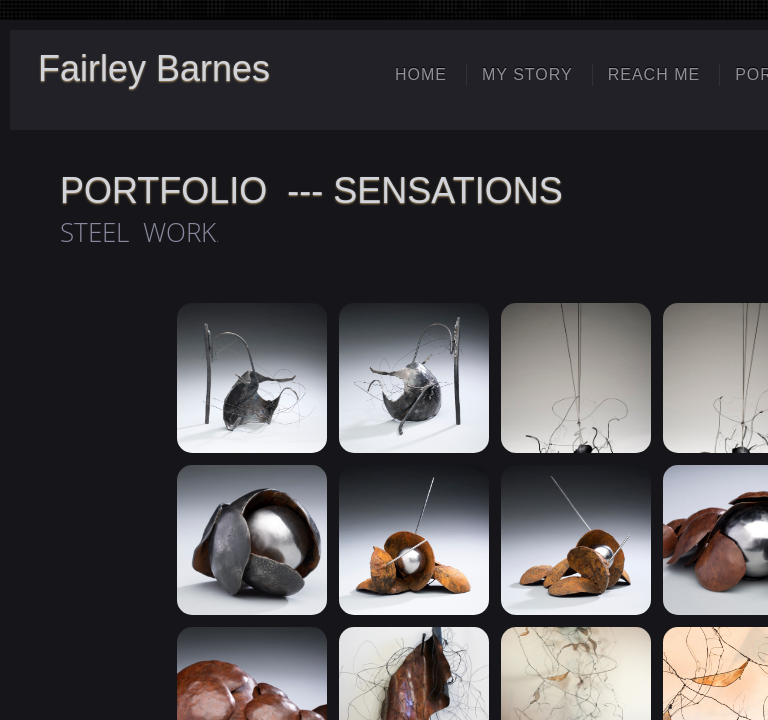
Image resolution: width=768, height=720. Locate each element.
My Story (527, 74)
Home (421, 74)
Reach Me (654, 74)
